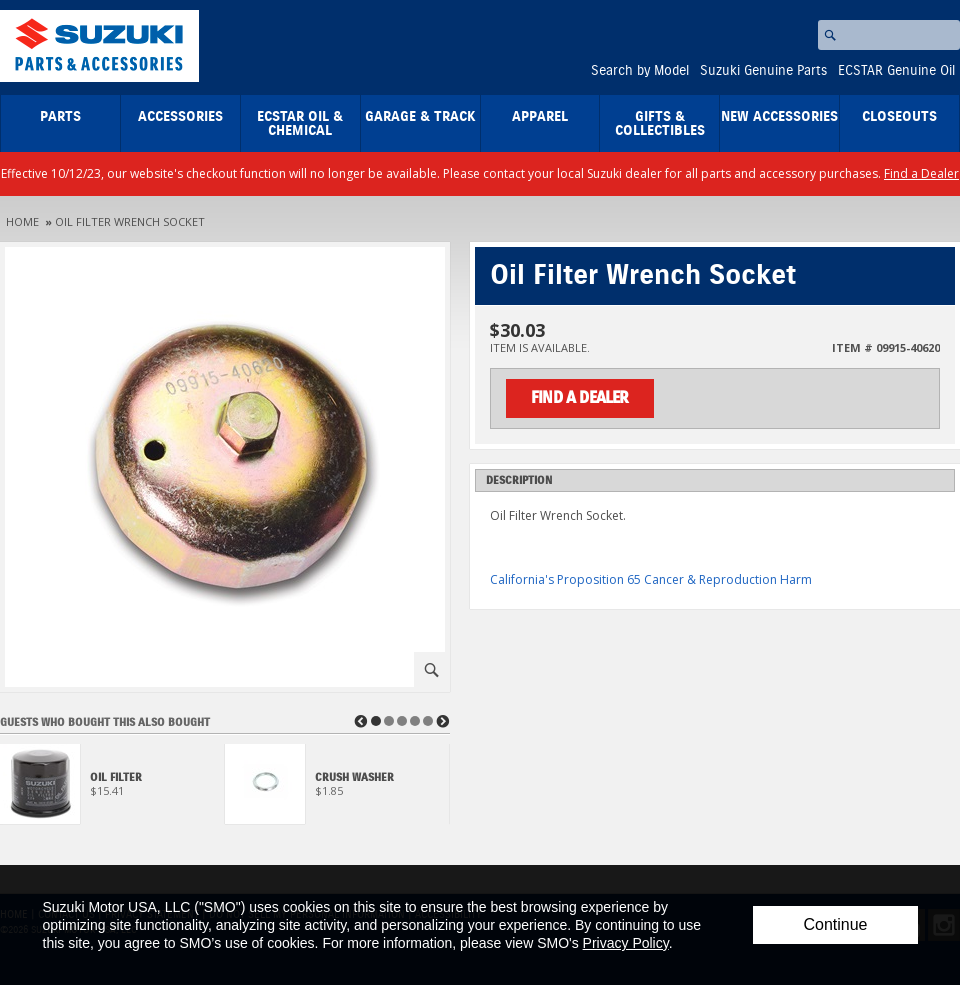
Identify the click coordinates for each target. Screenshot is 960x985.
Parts (60, 117)
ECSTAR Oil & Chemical (300, 124)
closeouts (899, 117)
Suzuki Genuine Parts (763, 71)
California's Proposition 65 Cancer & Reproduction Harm (651, 579)
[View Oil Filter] (112, 789)
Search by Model (640, 71)
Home (22, 221)
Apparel (540, 117)
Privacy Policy (626, 943)
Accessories (180, 117)
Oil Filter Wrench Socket (130, 221)
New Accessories (779, 117)
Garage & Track (420, 117)
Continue (835, 924)
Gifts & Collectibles (660, 124)
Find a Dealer (921, 173)
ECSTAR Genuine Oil (896, 71)
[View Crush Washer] (337, 789)
